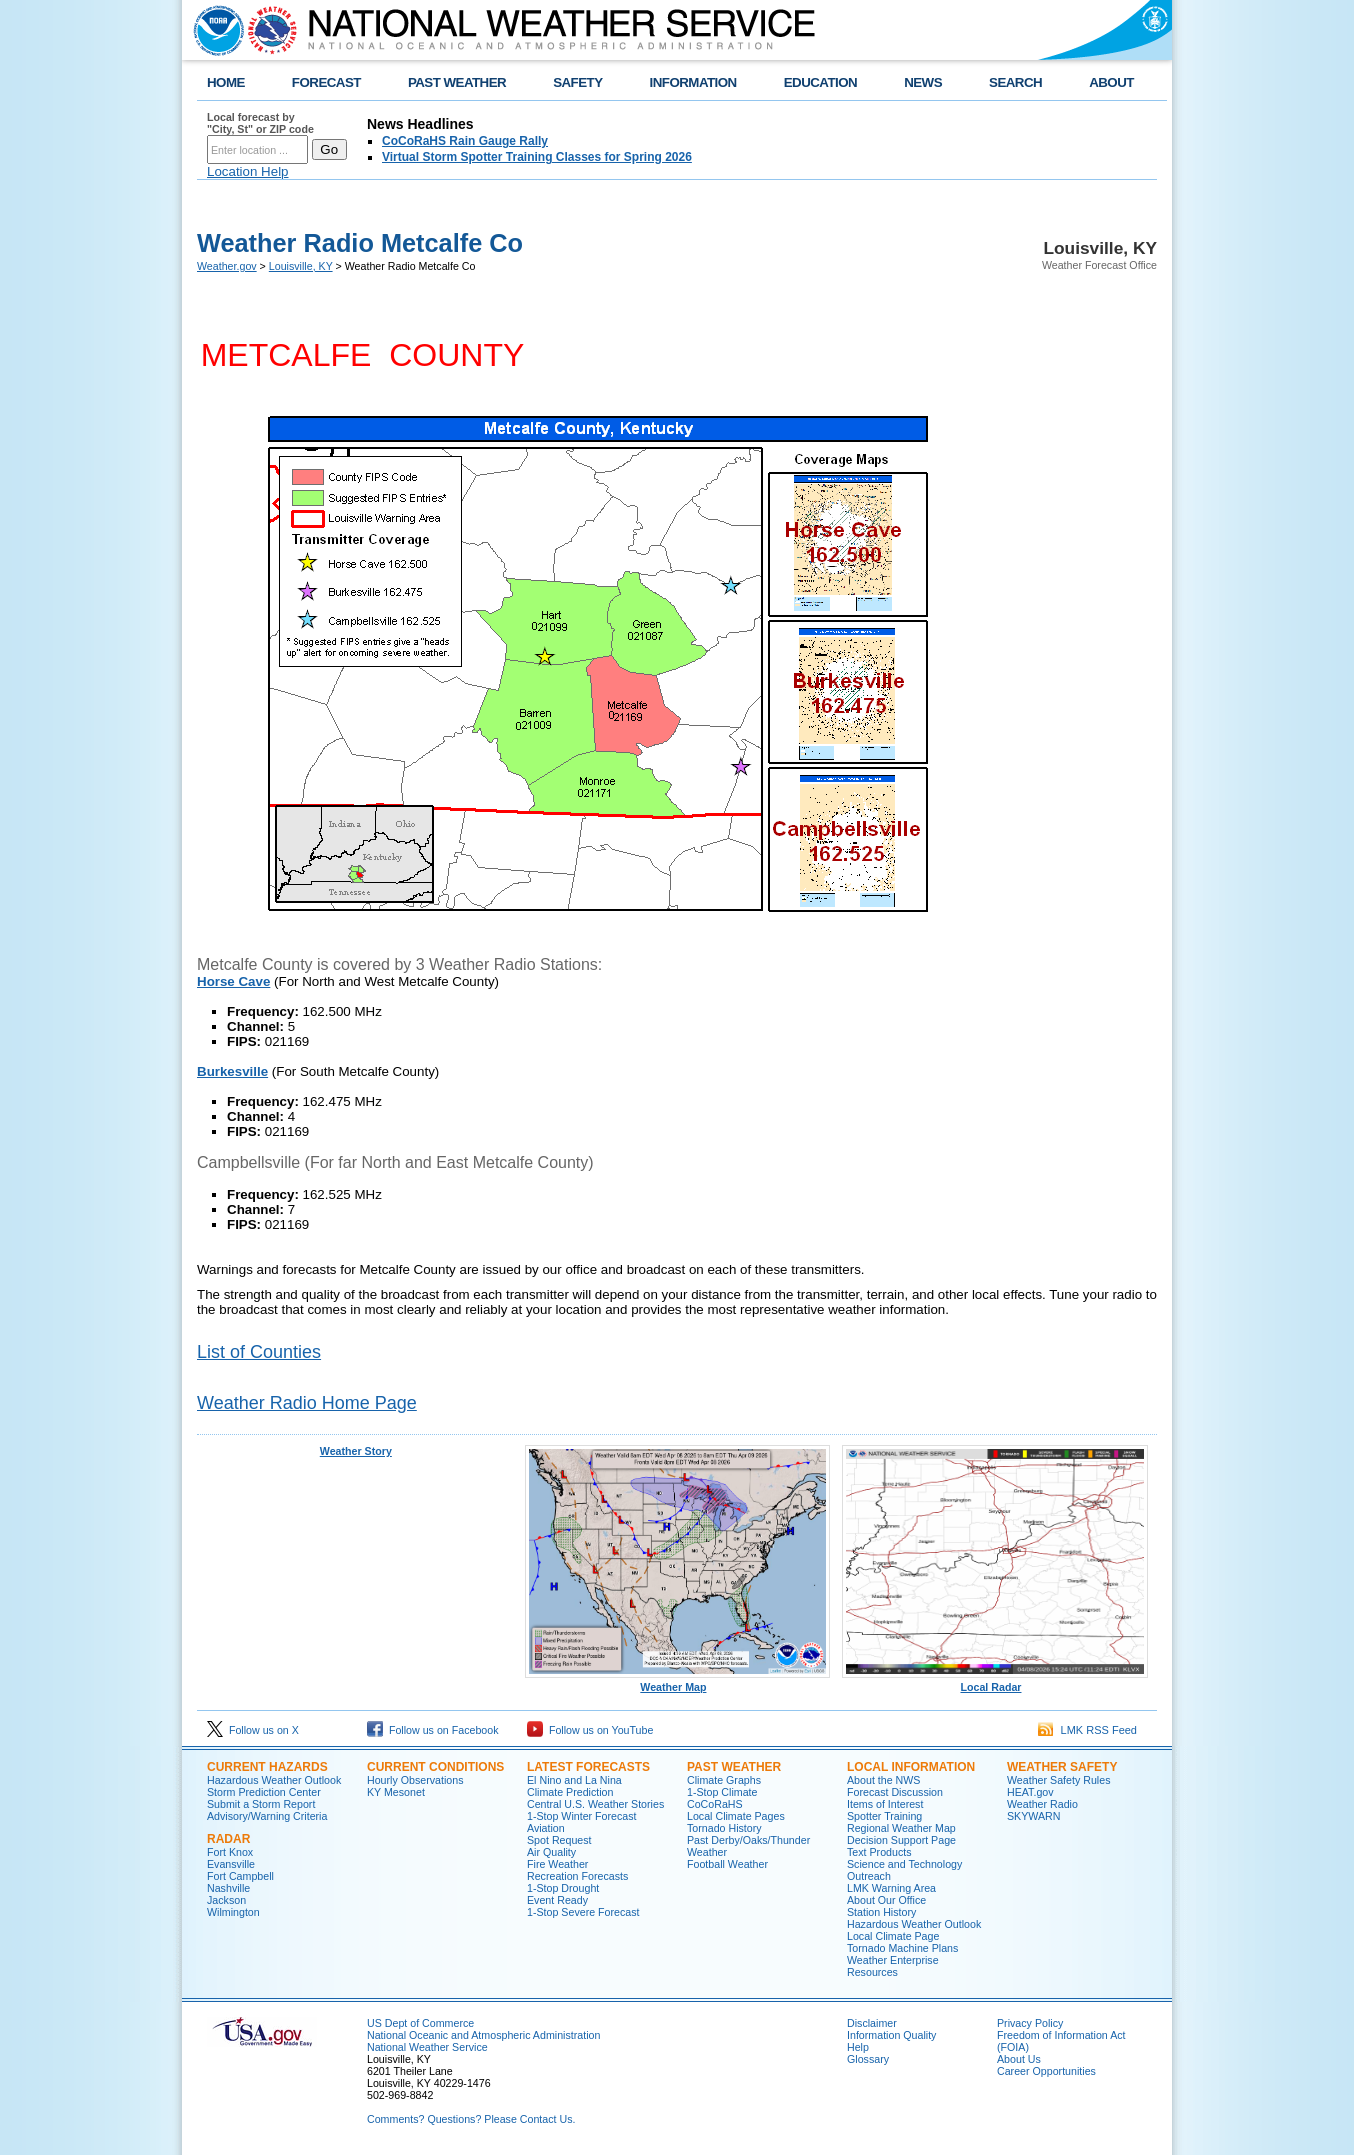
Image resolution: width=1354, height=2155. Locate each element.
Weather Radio (1042, 1804)
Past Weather (734, 1767)
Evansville (231, 1864)
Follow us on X (253, 1730)
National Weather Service (427, 2047)
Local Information (911, 1767)
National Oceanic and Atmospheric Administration (483, 2035)
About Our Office (886, 1900)
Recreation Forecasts (577, 1876)
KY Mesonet (396, 1792)
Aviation (546, 1828)
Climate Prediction (570, 1792)
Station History (881, 1912)
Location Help (248, 171)
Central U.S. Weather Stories (595, 1804)
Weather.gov (227, 266)
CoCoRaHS (715, 1804)
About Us (1019, 2059)
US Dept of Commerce (420, 2023)
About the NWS (883, 1780)
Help (858, 2047)
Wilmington (233, 1912)
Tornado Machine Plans (902, 1948)
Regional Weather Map (901, 1828)
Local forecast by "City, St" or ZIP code (260, 123)
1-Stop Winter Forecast (582, 1816)
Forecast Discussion (895, 1792)
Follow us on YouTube (590, 1730)
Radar (228, 1839)
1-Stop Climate (722, 1792)
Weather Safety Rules (1058, 1780)
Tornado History (724, 1828)
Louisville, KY (301, 266)
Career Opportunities (1046, 2071)
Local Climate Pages (736, 1816)
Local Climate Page (893, 1936)
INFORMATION (693, 82)
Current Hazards (267, 1767)
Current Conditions (435, 1767)
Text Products (879, 1852)
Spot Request (559, 1840)
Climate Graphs (724, 1780)
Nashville (228, 1888)
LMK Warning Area (891, 1888)
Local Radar (995, 1682)
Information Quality (891, 2035)
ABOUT (1111, 82)
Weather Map (678, 1682)
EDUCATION (820, 82)
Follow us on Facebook (433, 1730)
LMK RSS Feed (1087, 1730)
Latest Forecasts (588, 1767)
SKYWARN (1033, 1816)
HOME (226, 82)
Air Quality (551, 1852)
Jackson (226, 1900)
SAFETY (577, 82)
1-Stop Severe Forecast (583, 1912)
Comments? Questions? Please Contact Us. (471, 2119)
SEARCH (1015, 82)
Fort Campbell (240, 1876)
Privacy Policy (1030, 2023)
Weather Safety (1062, 1767)
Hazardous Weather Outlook (274, 1780)
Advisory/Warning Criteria (267, 1816)
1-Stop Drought (563, 1888)
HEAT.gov (1030, 1792)
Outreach (869, 1876)
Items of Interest (885, 1804)
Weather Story (356, 1451)
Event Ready (557, 1900)
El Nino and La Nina (574, 1780)
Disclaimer (872, 2023)
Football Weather (727, 1864)
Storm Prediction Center (264, 1792)
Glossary (868, 2059)
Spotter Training (884, 1816)
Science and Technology (904, 1864)
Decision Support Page (901, 1840)
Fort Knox (230, 1852)
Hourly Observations (415, 1780)
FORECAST (326, 82)
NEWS (923, 82)
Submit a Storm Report (261, 1804)
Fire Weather (557, 1864)
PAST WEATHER (457, 82)
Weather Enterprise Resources (893, 1966)
